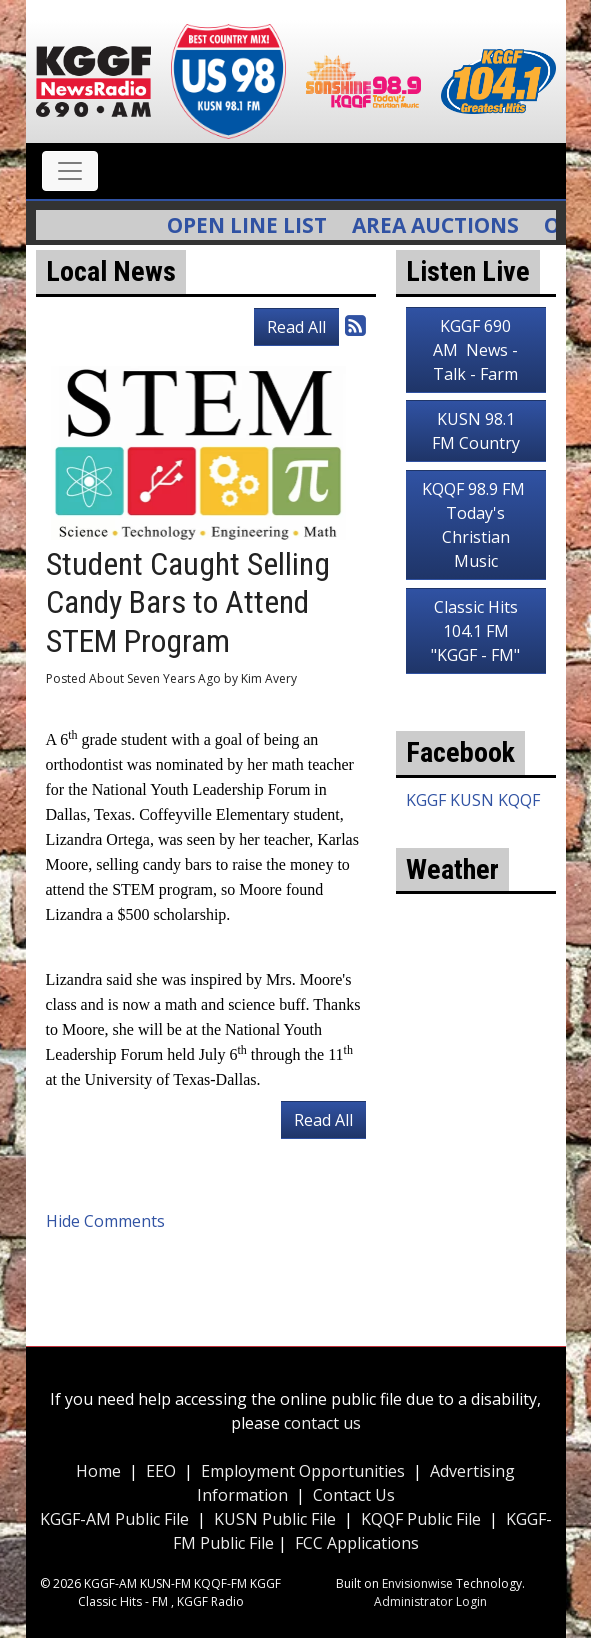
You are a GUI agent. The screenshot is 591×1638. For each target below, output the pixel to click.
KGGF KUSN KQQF (473, 800)
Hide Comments (105, 1221)
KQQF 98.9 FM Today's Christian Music (475, 525)
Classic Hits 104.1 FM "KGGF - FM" (475, 631)
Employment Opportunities (303, 1471)
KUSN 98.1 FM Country (476, 431)
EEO (161, 1471)
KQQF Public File (421, 1519)
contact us (322, 1423)
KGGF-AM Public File (114, 1519)
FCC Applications (357, 1543)
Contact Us (354, 1495)
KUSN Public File (275, 1519)
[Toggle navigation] (70, 171)
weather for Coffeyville (476, 1122)
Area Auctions (445, 225)
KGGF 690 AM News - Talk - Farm (475, 350)
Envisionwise (417, 1583)
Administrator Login (430, 1601)
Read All (296, 327)
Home (98, 1471)
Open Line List (257, 225)
